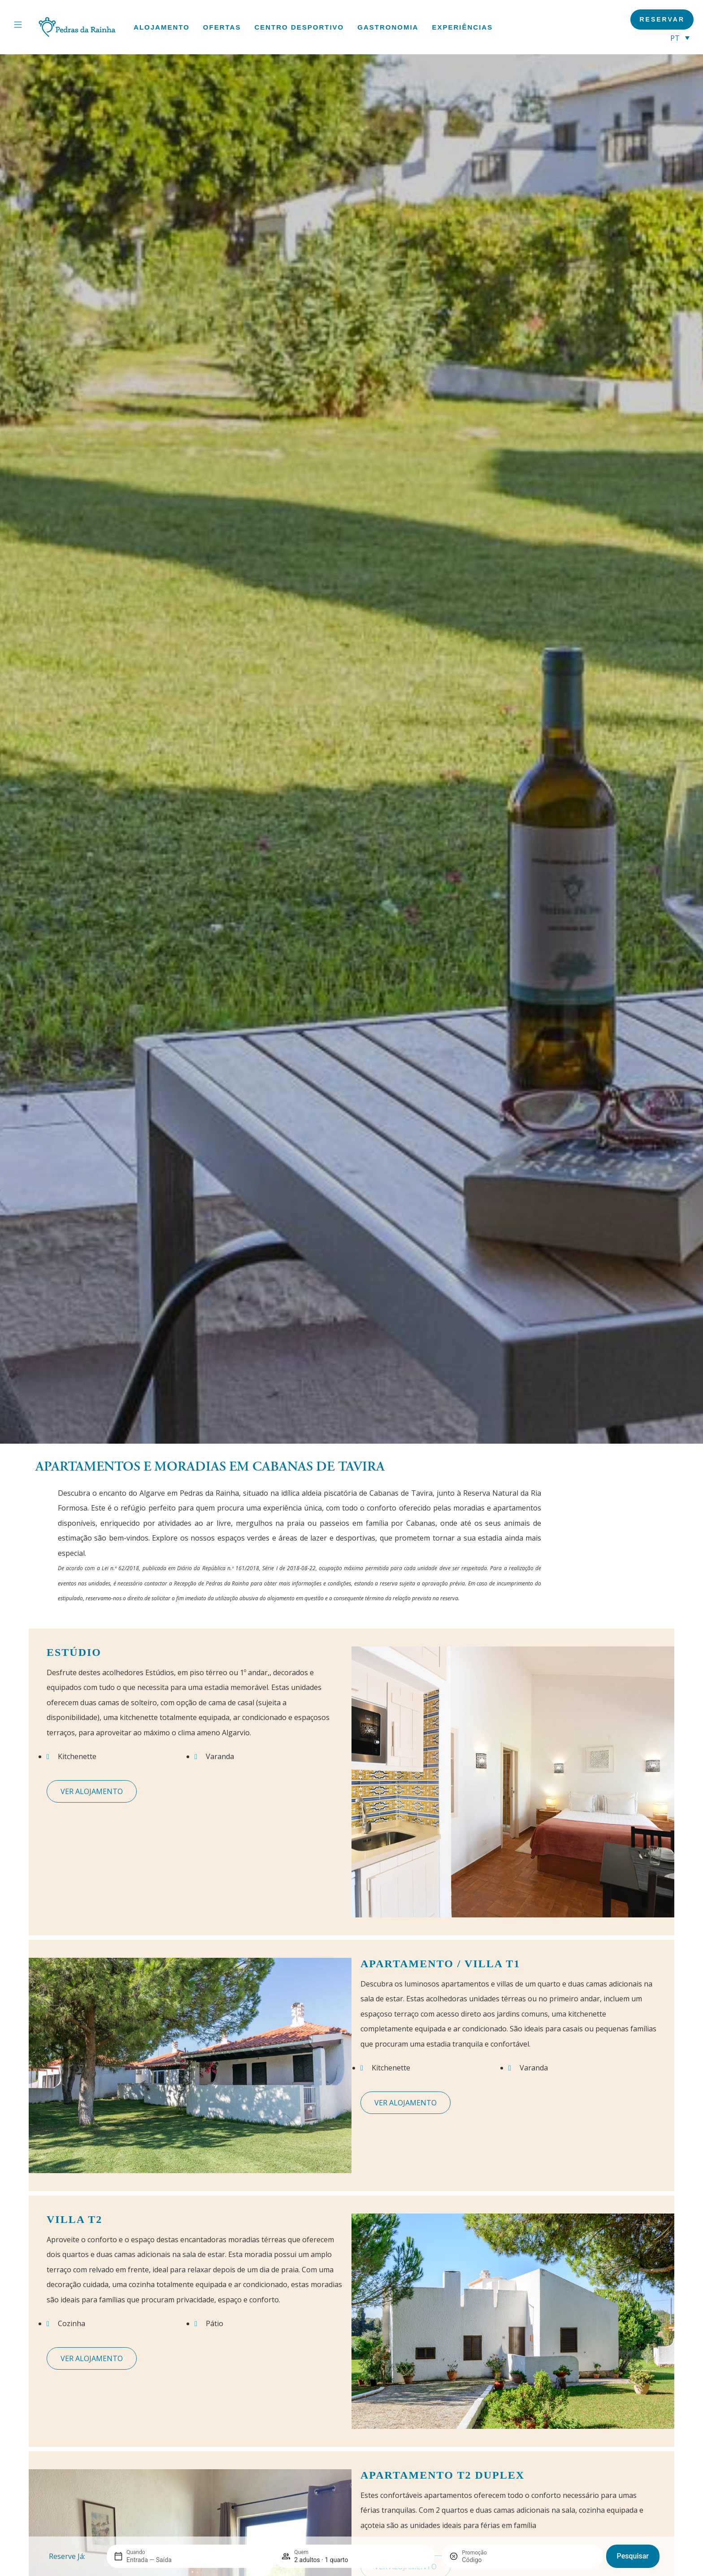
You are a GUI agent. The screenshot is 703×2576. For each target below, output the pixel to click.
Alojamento (162, 27)
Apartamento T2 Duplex (442, 2475)
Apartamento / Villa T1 (440, 1963)
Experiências (462, 27)
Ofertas (222, 27)
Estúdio (74, 1652)
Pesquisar (633, 2556)
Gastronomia (387, 27)
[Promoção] (483, 2559)
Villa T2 (74, 2219)
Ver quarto (92, 1791)
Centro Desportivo (299, 27)
